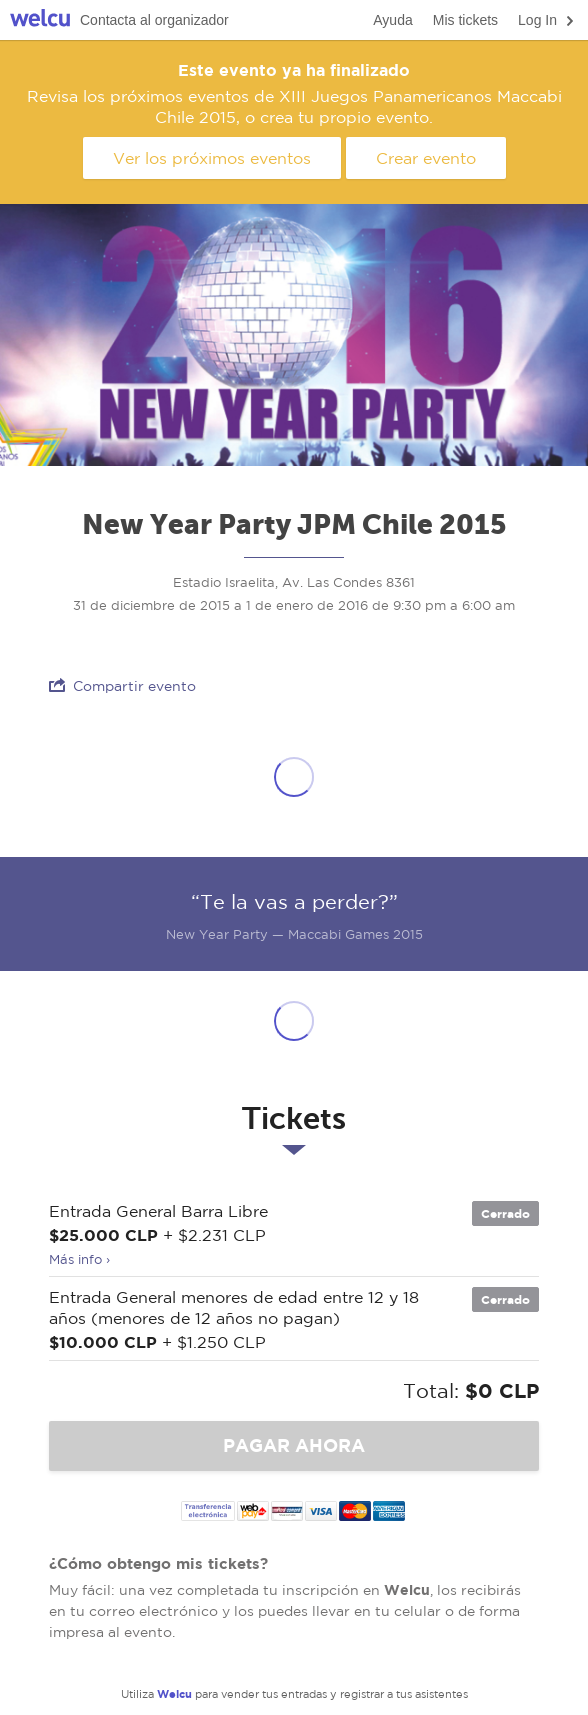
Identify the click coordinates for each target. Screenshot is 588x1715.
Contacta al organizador (154, 20)
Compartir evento (122, 685)
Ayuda (392, 20)
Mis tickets (465, 20)
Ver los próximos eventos (212, 158)
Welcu (40, 20)
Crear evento (426, 158)
